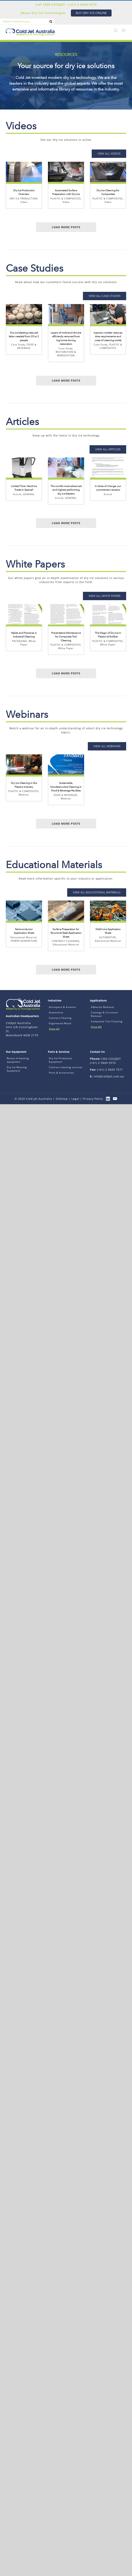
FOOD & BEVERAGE (27, 346)
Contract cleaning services (66, 1067)
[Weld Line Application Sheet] (108, 912)
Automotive (56, 1012)
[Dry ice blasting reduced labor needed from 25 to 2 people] (24, 315)
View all (54, 1028)
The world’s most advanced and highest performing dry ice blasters (66, 490)
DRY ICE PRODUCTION (23, 198)
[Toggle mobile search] (116, 30)
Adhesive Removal (102, 1007)
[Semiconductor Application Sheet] (24, 912)
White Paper (66, 648)
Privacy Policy (93, 1099)
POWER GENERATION (24, 940)
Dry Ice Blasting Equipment (17, 1069)
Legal (75, 1099)
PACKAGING (19, 641)
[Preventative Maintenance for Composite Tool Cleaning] (66, 615)
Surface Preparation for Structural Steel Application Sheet (66, 933)
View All (96, 1026)
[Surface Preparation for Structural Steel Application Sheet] (66, 912)
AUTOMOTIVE (107, 937)
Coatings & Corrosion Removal (104, 1014)
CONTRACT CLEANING (65, 941)
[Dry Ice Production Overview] (24, 173)
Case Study (18, 344)
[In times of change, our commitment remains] (108, 468)
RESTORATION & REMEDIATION (66, 353)
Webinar (24, 794)
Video (23, 202)
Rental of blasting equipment (18, 1060)
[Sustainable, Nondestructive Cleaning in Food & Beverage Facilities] (66, 765)
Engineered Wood (60, 1023)
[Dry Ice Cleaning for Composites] (108, 173)
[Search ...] (24, 21)
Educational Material (23, 937)
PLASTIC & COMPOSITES (65, 198)
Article (17, 494)
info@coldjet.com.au (109, 1076)
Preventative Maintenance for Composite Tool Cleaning (66, 636)
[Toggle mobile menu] (124, 30)
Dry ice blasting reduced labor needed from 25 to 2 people (24, 336)
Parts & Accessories (61, 1072)
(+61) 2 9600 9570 (82, 4)
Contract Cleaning (60, 1018)
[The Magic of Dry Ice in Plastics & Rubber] (108, 615)
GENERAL (29, 494)
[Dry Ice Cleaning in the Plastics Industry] (24, 765)
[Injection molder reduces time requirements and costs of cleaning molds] (108, 315)
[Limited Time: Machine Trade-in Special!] (24, 468)
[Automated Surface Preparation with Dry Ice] (66, 173)
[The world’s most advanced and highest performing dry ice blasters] (66, 468)
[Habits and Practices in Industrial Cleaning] (24, 615)
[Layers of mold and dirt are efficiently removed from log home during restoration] (66, 315)
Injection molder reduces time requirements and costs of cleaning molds (108, 336)
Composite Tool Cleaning (106, 1021)
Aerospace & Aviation (62, 1007)
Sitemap (62, 1099)
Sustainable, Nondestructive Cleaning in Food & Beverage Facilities (66, 787)
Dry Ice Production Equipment (60, 1060)
